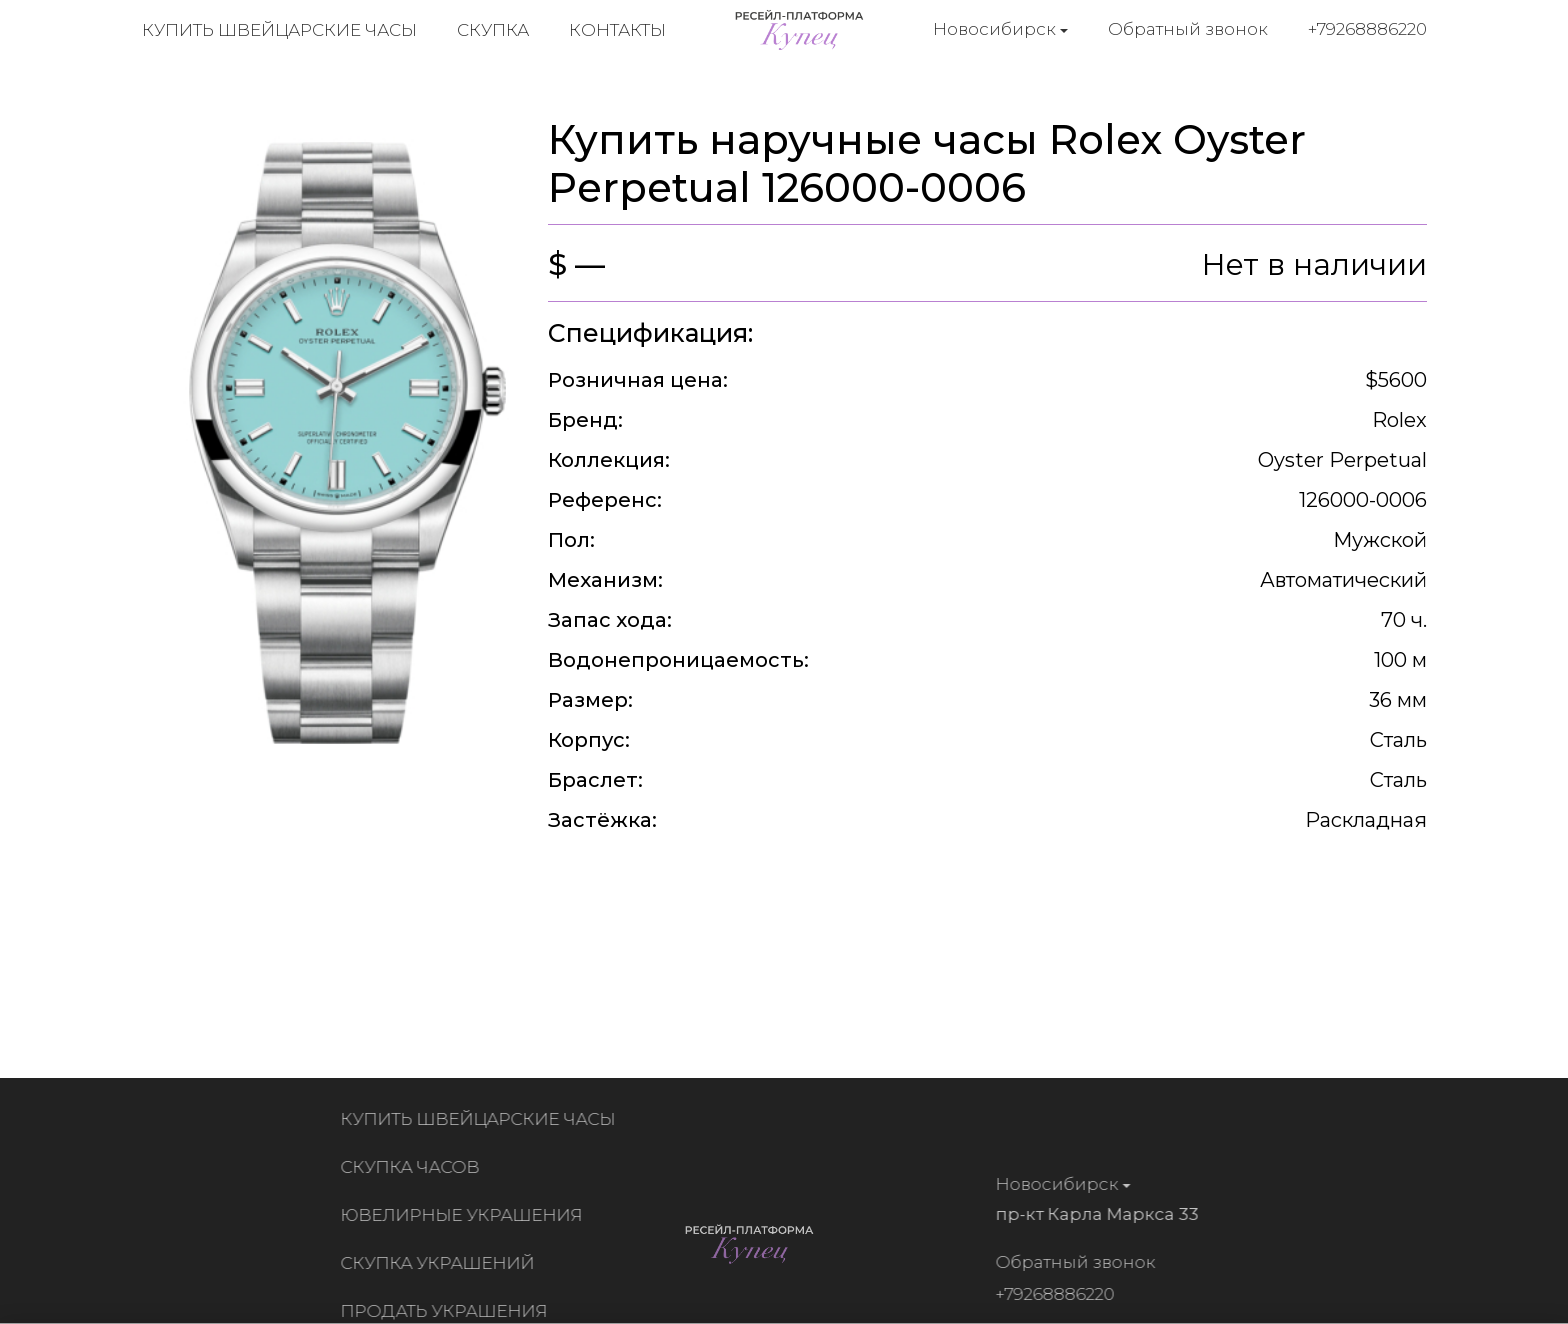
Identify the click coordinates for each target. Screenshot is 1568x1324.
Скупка (493, 30)
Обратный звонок (1188, 29)
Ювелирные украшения (466, 1215)
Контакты (617, 30)
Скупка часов (414, 1167)
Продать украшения (448, 1311)
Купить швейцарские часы (279, 30)
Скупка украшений (442, 1263)
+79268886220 (1367, 29)
